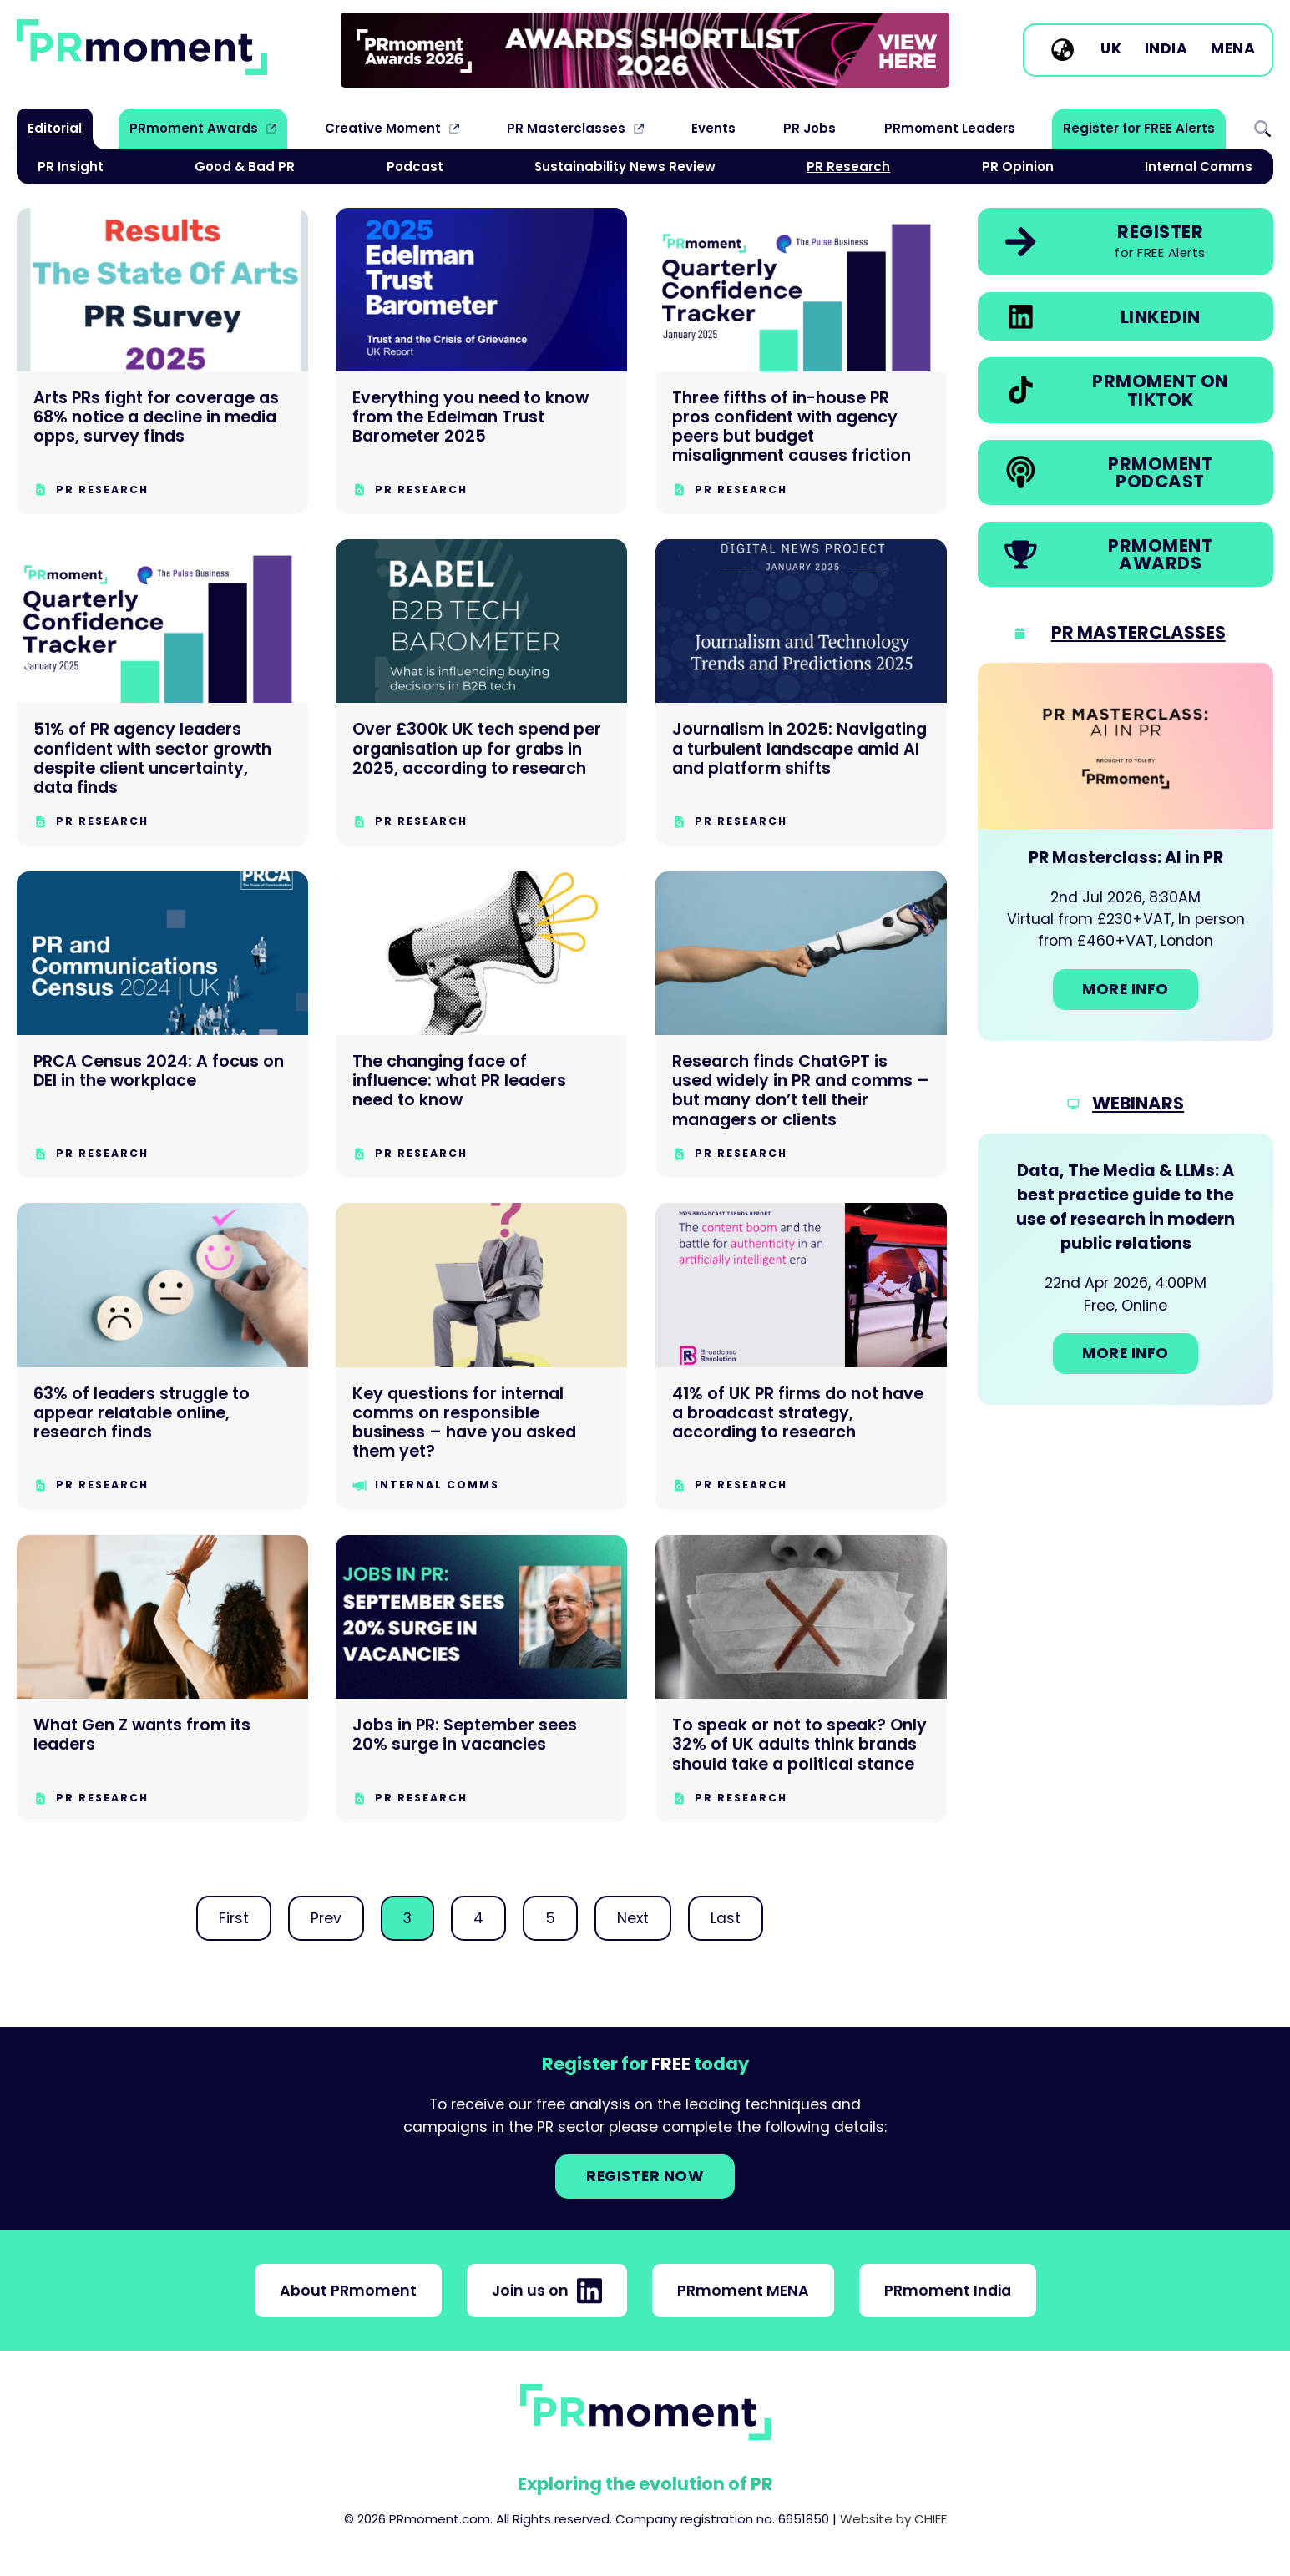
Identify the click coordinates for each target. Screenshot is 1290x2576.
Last (726, 1918)
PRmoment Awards (193, 128)
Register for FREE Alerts (1139, 128)
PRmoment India (947, 2291)
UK (1110, 49)
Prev (326, 1918)
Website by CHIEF (893, 2519)
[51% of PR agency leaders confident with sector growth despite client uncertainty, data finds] (162, 692)
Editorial (55, 128)
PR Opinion (1018, 166)
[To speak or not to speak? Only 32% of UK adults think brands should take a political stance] (801, 1678)
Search (1262, 129)
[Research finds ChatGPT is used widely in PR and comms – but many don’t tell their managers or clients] (801, 1025)
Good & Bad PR (245, 166)
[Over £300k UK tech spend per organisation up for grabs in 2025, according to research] (481, 692)
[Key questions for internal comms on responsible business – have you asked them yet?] (481, 1356)
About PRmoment (348, 2291)
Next (633, 1918)
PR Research (848, 166)
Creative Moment (383, 128)
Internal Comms (1198, 166)
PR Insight (71, 166)
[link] (645, 50)
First (234, 1918)
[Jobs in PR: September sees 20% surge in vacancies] (481, 1678)
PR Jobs (809, 128)
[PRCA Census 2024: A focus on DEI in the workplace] (162, 1025)
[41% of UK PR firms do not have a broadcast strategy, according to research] (801, 1356)
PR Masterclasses (566, 128)
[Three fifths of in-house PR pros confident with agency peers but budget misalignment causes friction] (801, 361)
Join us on (547, 2290)
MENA (1233, 49)
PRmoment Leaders (949, 128)
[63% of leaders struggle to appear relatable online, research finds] (162, 1356)
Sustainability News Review (625, 166)
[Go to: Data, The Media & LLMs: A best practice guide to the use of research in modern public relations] (1125, 1269)
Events (713, 128)
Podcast (415, 166)
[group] (645, 50)
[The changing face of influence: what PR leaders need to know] (481, 1025)
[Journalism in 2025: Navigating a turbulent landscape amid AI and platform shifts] (801, 692)
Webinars (1138, 1103)
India (1166, 49)
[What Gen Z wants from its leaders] (162, 1678)
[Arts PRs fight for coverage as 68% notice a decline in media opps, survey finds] (162, 361)
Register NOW (645, 2176)
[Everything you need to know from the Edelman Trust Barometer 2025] (481, 361)
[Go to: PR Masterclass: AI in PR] (1125, 852)
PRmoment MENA (743, 2291)
